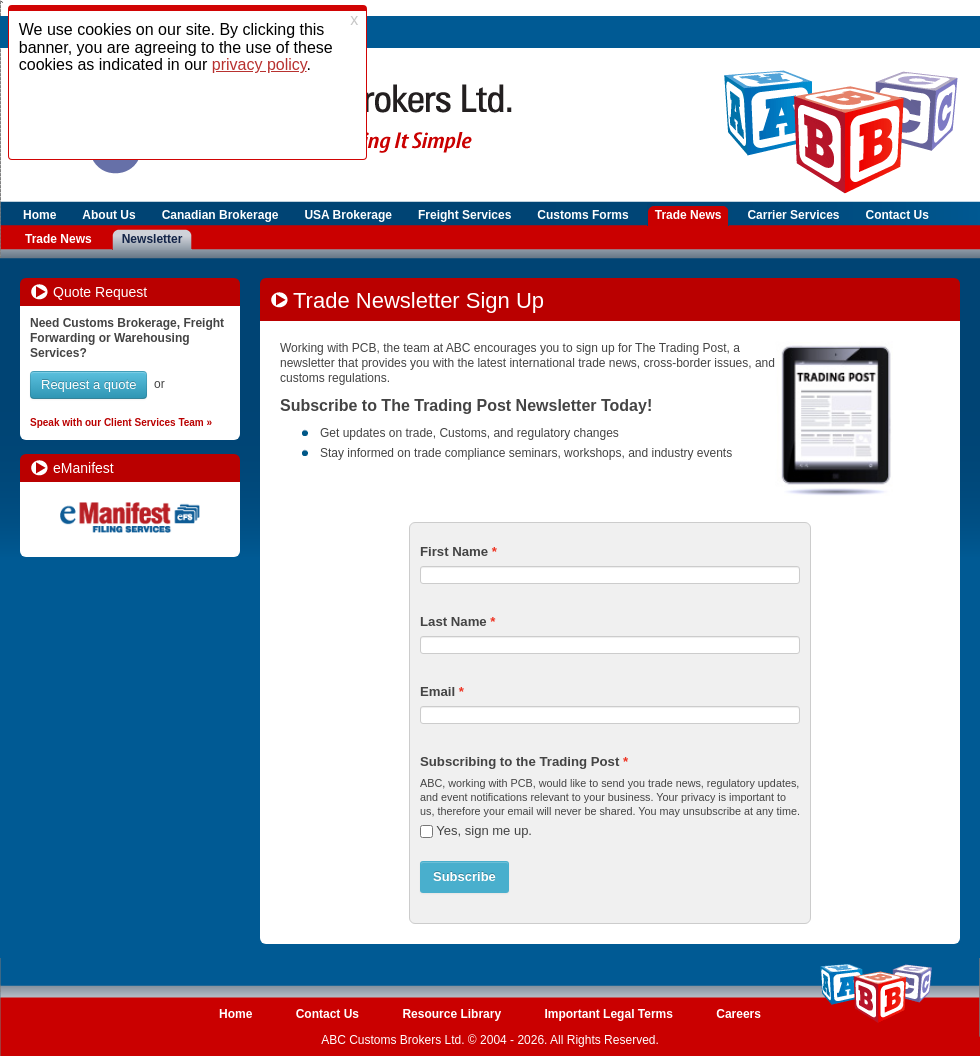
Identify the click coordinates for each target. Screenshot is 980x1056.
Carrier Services (793, 215)
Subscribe (464, 876)
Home (39, 215)
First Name (454, 551)
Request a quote (88, 384)
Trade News (688, 215)
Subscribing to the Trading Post (519, 761)
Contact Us (897, 215)
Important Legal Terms (608, 1014)
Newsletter (152, 239)
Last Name (453, 621)
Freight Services (464, 215)
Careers (738, 1014)
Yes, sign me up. (484, 830)
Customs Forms (582, 215)
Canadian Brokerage (220, 215)
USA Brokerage (348, 215)
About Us (108, 215)
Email (437, 691)
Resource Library (451, 1014)
